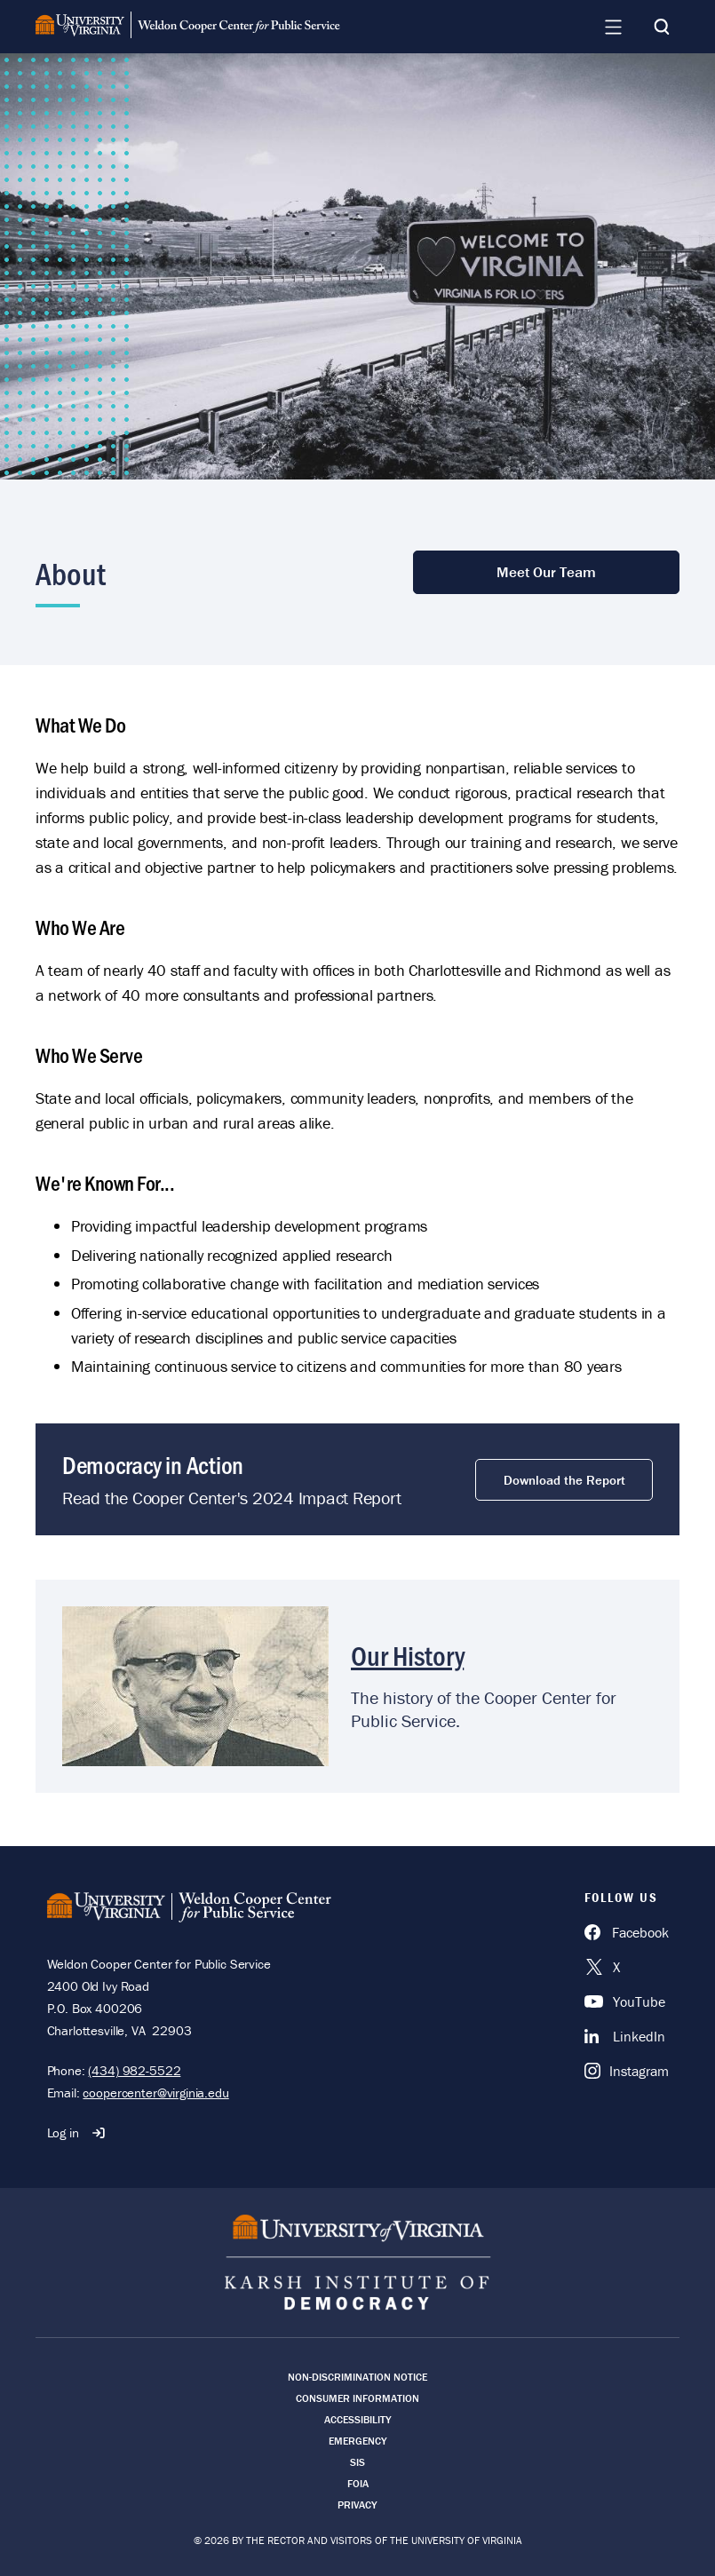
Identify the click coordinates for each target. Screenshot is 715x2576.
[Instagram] (626, 2070)
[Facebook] (626, 1932)
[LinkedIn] (626, 2036)
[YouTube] (626, 2001)
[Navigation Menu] (613, 26)
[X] (626, 1967)
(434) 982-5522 (134, 2070)
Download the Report (564, 1479)
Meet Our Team (546, 572)
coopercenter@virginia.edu (155, 2092)
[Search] (661, 26)
